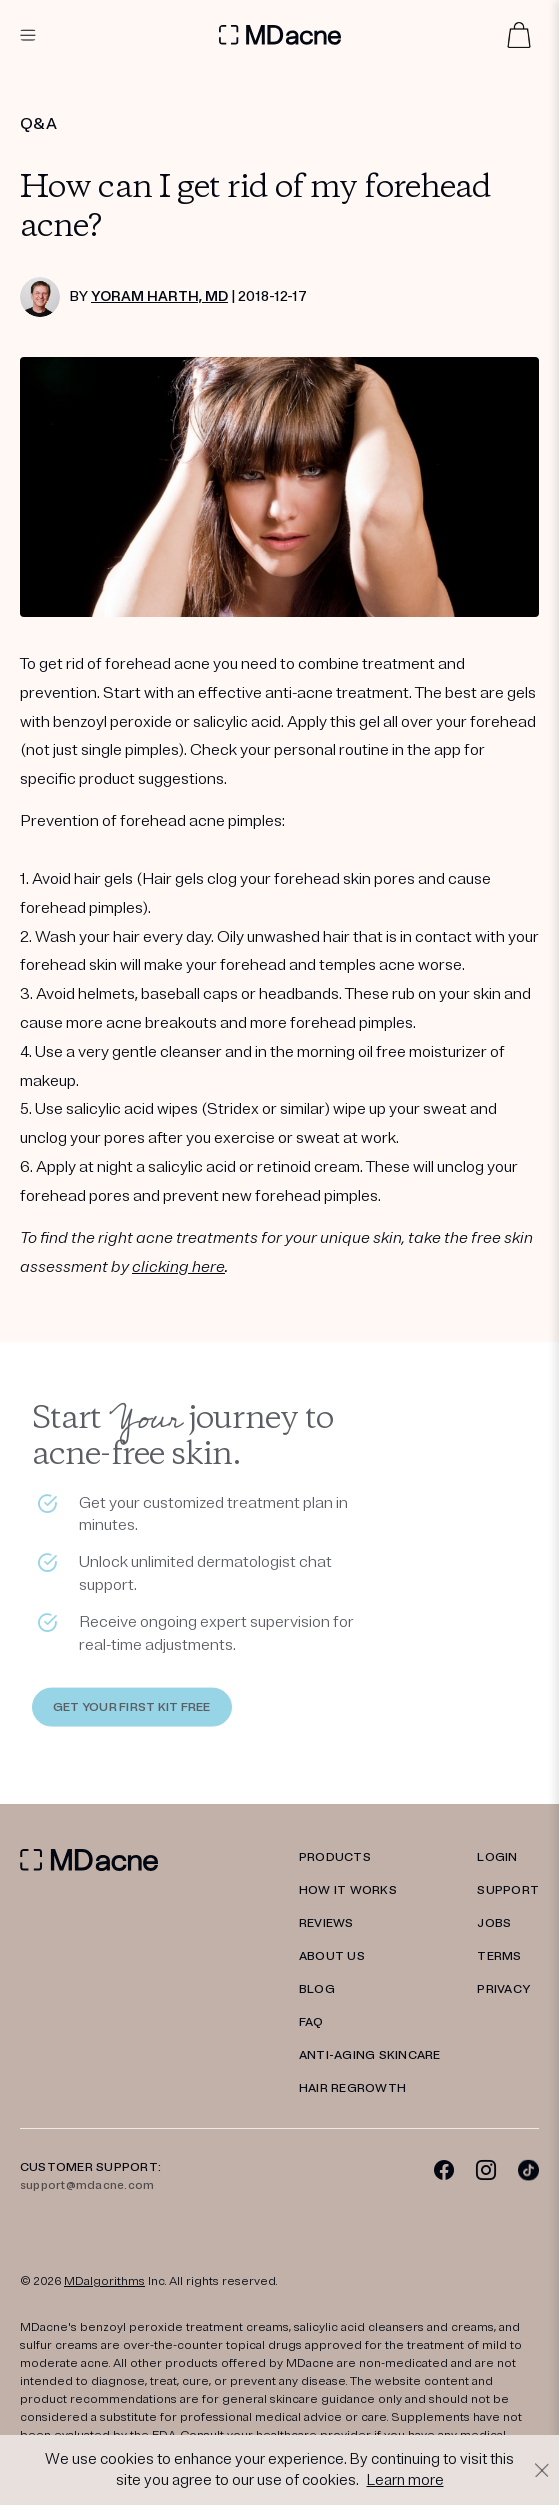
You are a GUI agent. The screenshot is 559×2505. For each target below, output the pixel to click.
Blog (317, 1989)
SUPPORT (508, 1890)
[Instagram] (486, 2169)
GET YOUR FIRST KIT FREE (132, 1709)
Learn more (405, 2480)
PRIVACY (503, 1989)
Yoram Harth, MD (159, 296)
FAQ (311, 2022)
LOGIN (497, 1857)
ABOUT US (332, 1956)
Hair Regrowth (352, 2088)
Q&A (38, 124)
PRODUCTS (335, 1857)
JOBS (494, 1923)
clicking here (178, 1267)
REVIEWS (326, 1923)
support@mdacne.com (87, 2185)
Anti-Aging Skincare (370, 2055)
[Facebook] (444, 2169)
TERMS (499, 1956)
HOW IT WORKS (348, 1890)
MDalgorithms (104, 2281)
